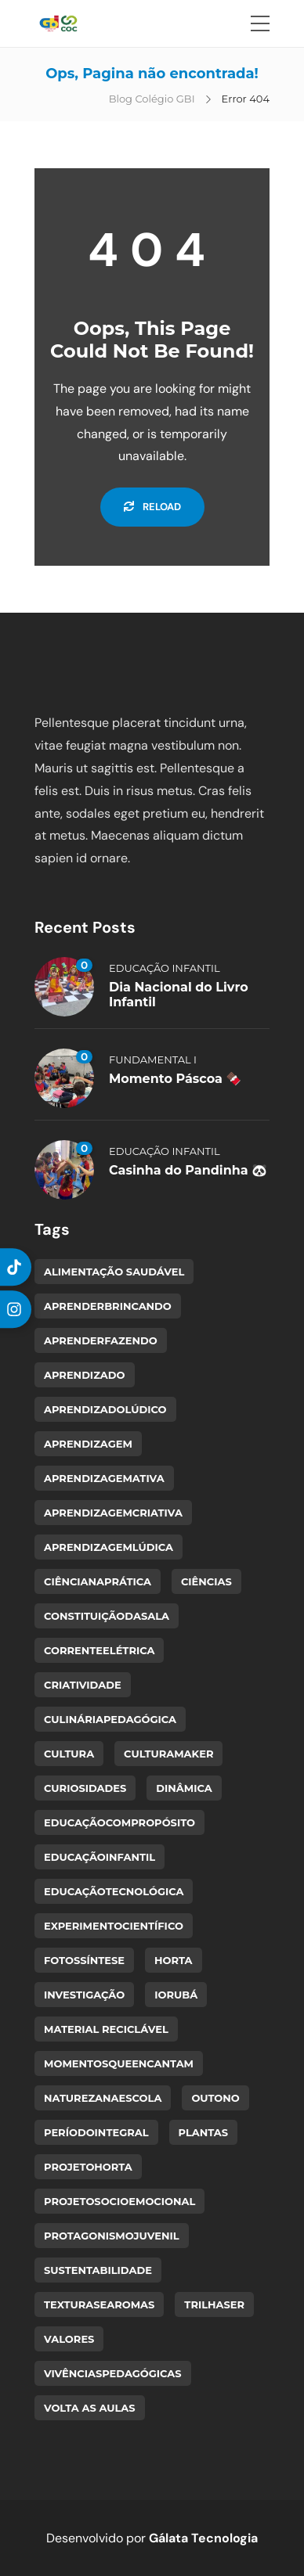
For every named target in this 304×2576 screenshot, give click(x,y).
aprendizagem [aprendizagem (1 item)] (88, 1443)
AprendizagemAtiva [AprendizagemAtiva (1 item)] (104, 1478)
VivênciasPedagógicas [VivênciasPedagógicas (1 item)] (113, 2373)
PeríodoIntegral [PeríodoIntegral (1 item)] (96, 2132)
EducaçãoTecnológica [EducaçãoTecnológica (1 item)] (113, 1891)
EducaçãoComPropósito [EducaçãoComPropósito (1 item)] (119, 1822)
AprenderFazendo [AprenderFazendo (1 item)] (100, 1340)
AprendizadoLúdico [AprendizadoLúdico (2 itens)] (105, 1409)
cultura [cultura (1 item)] (69, 1753)
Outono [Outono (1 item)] (215, 2098)
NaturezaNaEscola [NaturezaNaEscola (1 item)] (102, 2098)
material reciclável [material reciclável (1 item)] (106, 2029)
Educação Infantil (164, 968)
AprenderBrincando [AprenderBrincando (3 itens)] (108, 1306)
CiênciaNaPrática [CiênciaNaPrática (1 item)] (97, 1581)
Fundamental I (153, 1059)
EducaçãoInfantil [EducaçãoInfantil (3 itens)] (99, 1857)
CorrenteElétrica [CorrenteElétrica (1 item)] (99, 1650)
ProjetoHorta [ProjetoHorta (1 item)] (88, 2166)
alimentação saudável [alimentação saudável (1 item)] (114, 1271)
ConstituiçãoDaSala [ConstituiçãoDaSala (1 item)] (106, 1616)
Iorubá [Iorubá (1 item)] (175, 1994)
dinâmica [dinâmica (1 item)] (184, 1788)
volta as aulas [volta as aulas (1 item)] (90, 2408)
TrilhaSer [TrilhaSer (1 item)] (214, 2304)
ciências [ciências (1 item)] (206, 1581)
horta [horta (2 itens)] (173, 1960)
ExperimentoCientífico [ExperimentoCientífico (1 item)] (113, 1925)
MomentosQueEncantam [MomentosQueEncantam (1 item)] (119, 2063)
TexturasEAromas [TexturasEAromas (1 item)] (99, 2304)
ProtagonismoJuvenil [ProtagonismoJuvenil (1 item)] (111, 2235)
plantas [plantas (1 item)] (204, 2132)
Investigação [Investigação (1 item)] (84, 1994)
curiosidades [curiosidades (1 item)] (85, 1788)
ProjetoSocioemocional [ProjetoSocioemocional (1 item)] (119, 2201)
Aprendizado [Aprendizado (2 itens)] (84, 1375)
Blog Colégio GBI (152, 98)
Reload (152, 506)
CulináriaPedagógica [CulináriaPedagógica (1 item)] (110, 1719)
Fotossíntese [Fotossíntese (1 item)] (84, 1960)
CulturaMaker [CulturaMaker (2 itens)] (168, 1753)
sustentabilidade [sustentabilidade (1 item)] (98, 2270)
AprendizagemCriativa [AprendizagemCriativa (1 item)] (113, 1512)
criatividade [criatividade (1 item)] (82, 1684)
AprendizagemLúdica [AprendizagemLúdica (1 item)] (108, 1547)
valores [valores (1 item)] (69, 2339)
